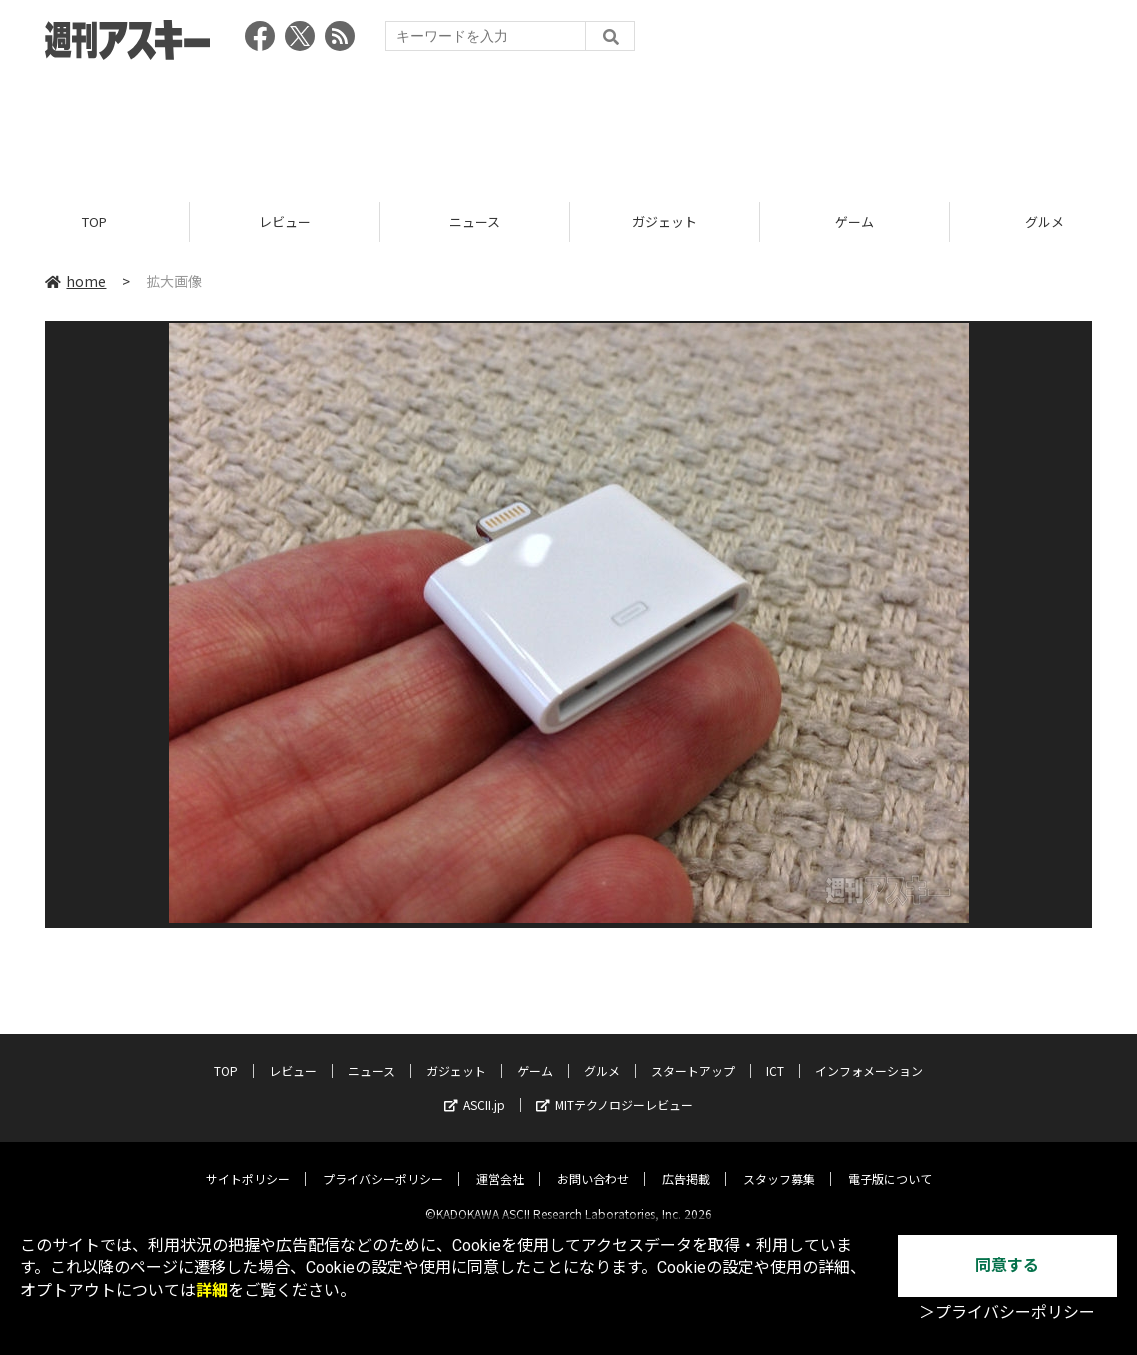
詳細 (212, 1290)
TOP (94, 222)
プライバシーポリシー (383, 1162)
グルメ (602, 1054)
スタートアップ (693, 1054)
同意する (1007, 1265)
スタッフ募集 (779, 1162)
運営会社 (500, 1162)
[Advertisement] (569, 125)
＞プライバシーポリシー (1007, 1312)
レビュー (285, 222)
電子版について (890, 1162)
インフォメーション (869, 1054)
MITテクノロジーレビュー (614, 1088)
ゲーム (854, 222)
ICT (775, 1054)
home (75, 282)
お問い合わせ (593, 1162)
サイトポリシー (248, 1162)
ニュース (474, 222)
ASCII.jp (474, 1088)
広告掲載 (686, 1162)
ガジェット (664, 222)
